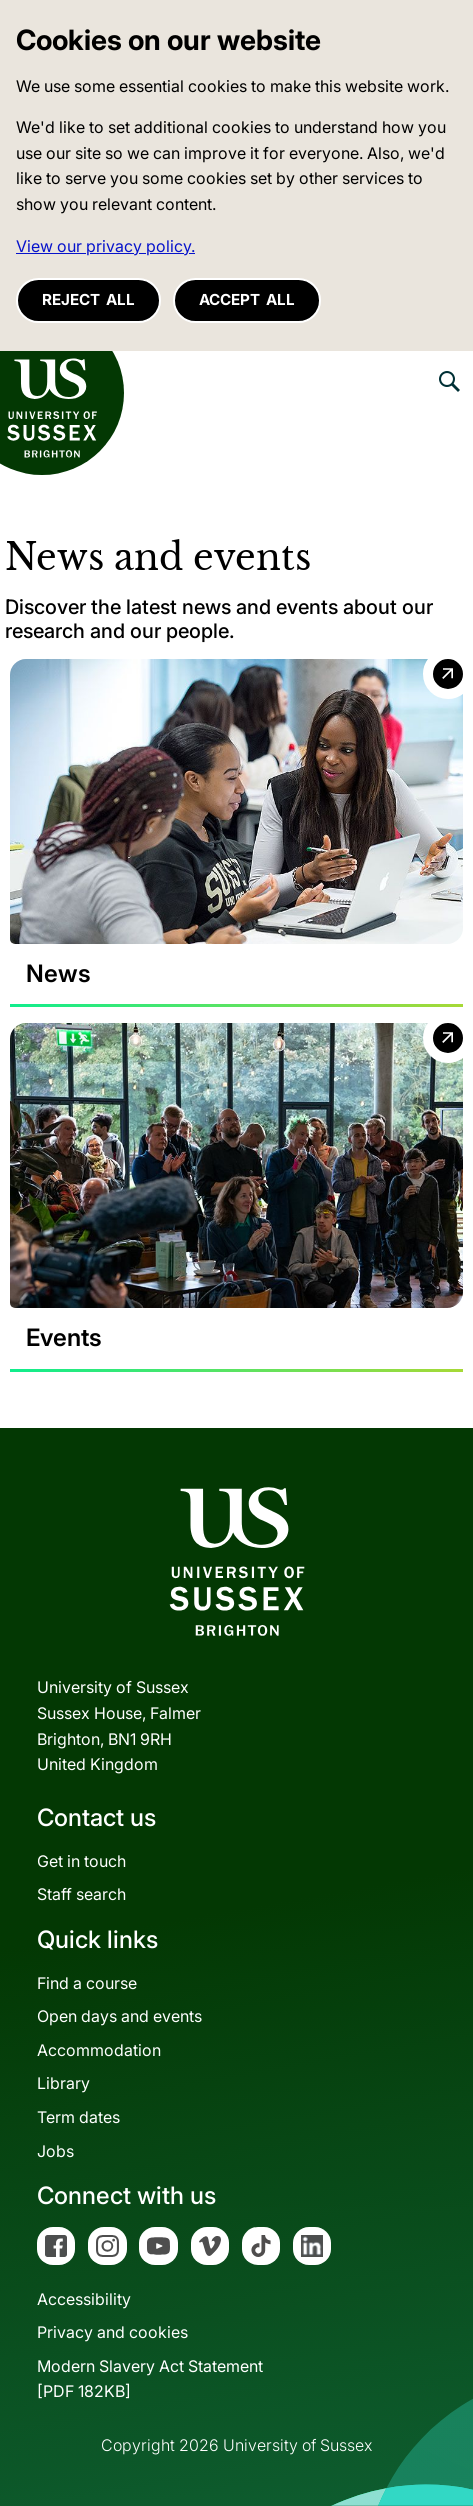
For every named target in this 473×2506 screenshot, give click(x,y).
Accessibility (84, 2299)
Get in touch (81, 1861)
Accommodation (99, 2050)
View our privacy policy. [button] (105, 246)
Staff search (81, 1894)
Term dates (78, 2117)
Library (63, 2083)
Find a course (87, 1983)
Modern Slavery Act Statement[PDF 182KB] (150, 2379)
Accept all (247, 299)
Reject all (88, 299)
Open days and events (119, 2016)
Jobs (55, 2151)
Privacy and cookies (112, 2332)
